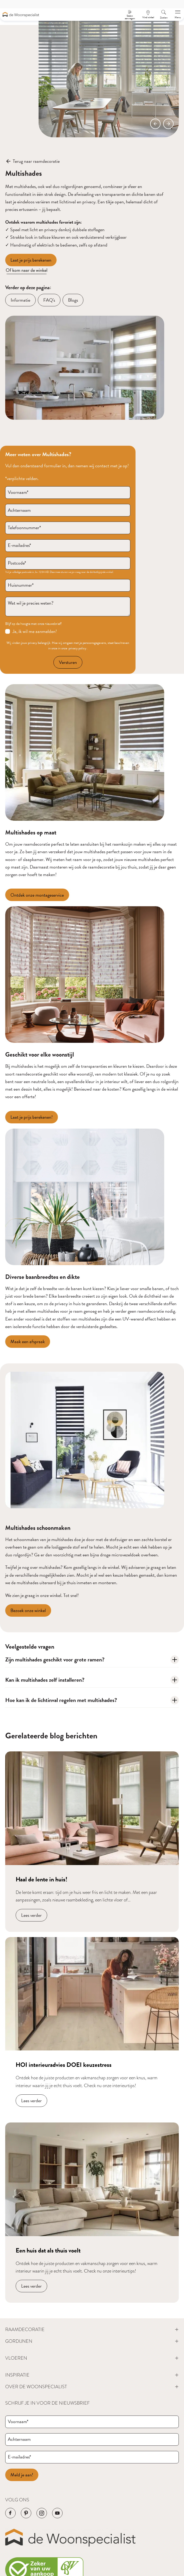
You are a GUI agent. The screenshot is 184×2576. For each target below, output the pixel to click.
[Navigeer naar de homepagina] (21, 14)
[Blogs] (73, 300)
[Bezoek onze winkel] (28, 1610)
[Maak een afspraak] (27, 1341)
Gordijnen (18, 2341)
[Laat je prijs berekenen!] (31, 1117)
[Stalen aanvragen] (130, 14)
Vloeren (16, 2358)
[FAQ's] (49, 300)
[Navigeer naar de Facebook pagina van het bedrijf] (10, 2513)
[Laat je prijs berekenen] (31, 260)
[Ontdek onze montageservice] (37, 895)
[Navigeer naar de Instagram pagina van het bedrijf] (41, 2513)
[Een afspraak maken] (148, 14)
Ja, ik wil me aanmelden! (35, 631)
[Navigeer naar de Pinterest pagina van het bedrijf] (26, 2513)
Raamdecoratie (25, 2329)
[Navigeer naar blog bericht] (92, 1841)
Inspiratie (17, 2375)
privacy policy (77, 648)
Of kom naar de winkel (26, 270)
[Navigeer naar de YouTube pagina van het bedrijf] (57, 2513)
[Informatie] (20, 300)
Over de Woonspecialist (36, 2386)
